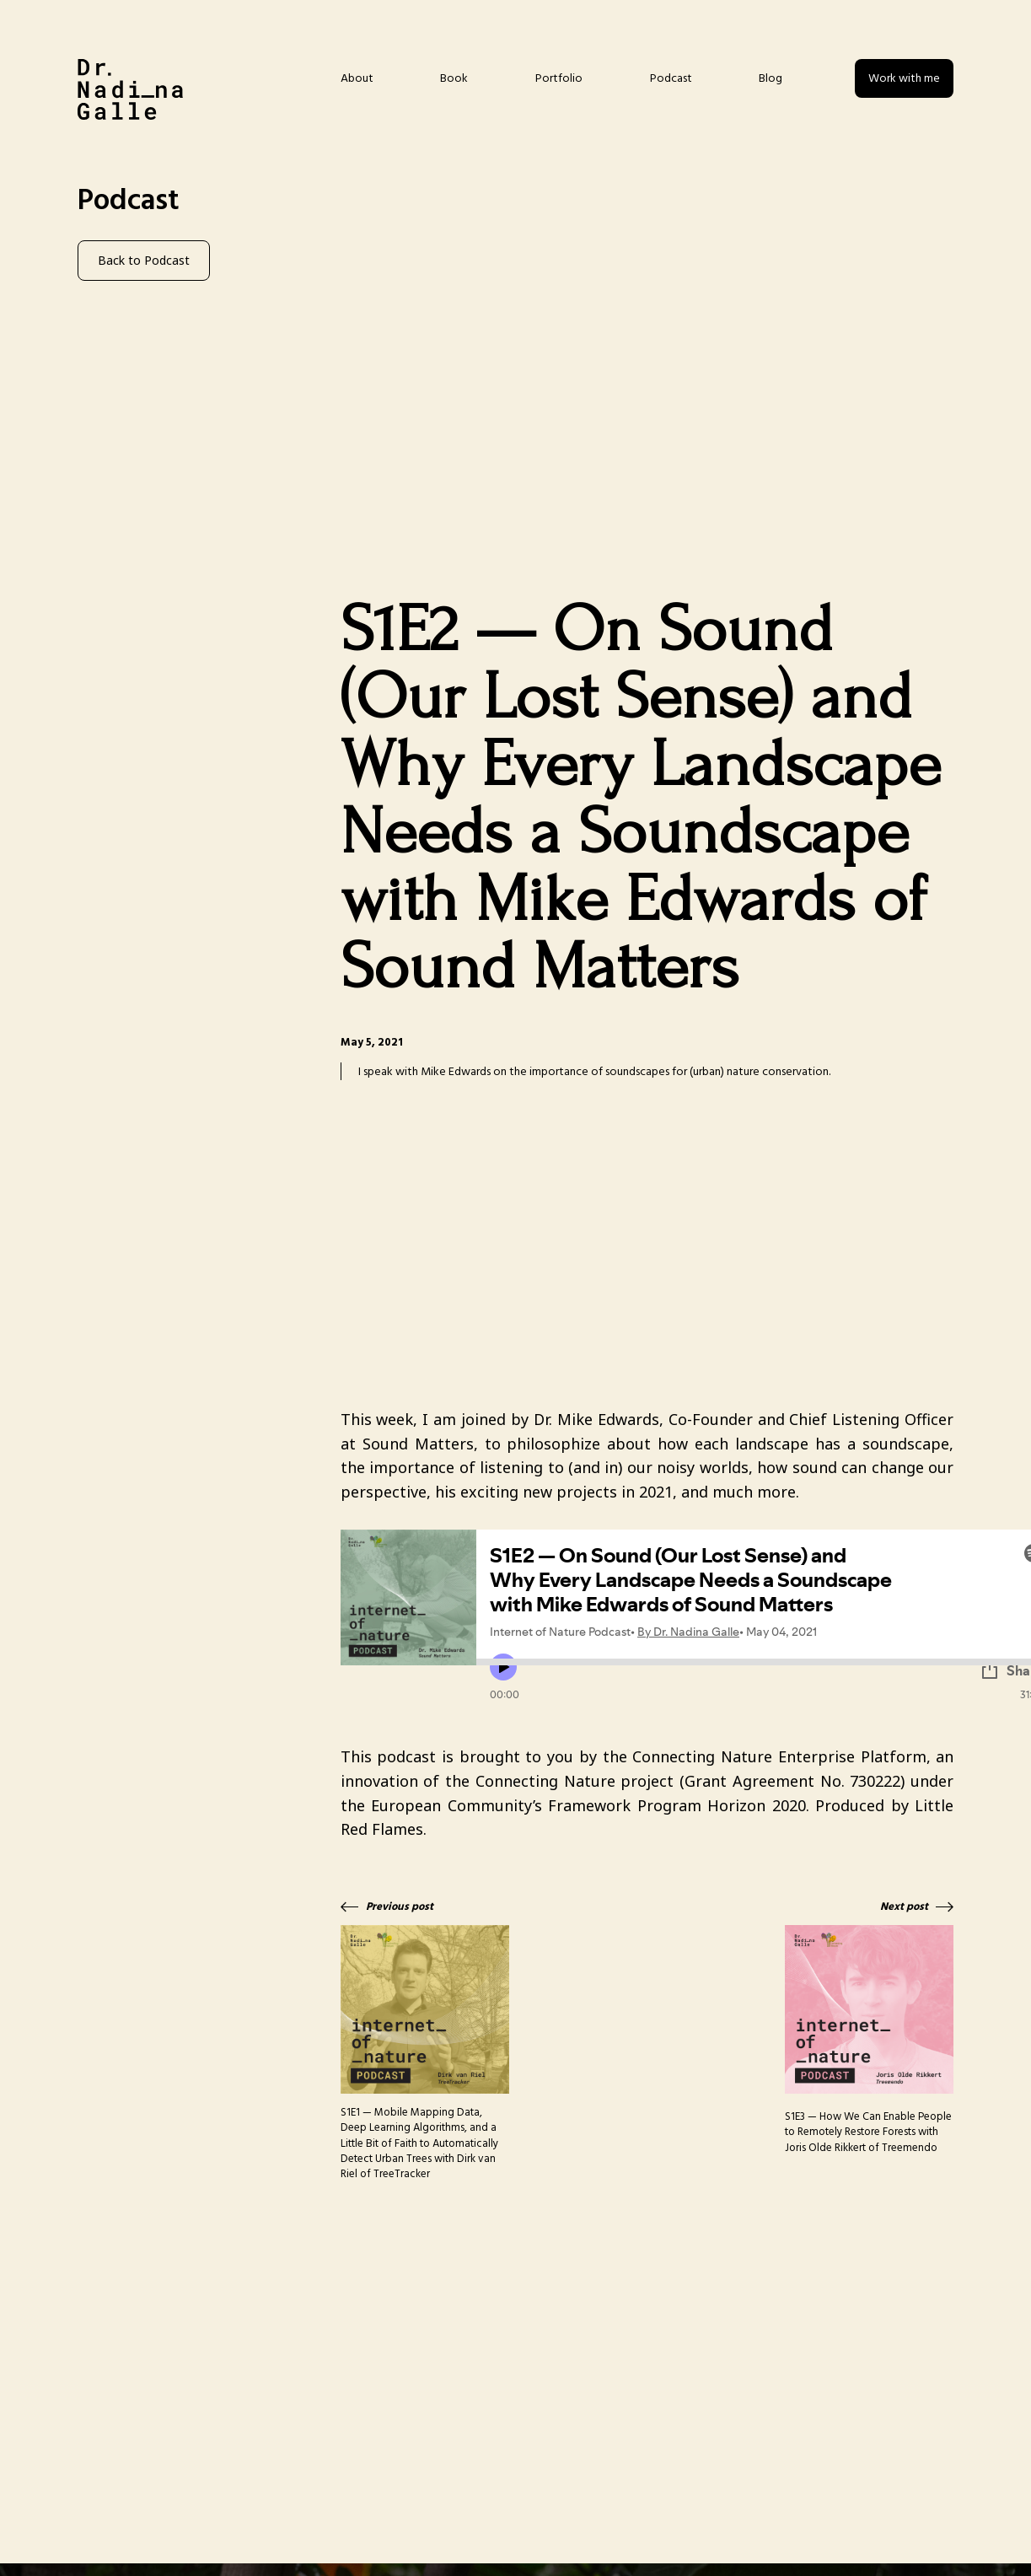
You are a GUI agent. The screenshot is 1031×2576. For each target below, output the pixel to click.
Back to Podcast (144, 260)
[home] (130, 89)
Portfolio (559, 78)
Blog (770, 78)
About (357, 78)
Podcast (671, 78)
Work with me (904, 78)
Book (454, 78)
